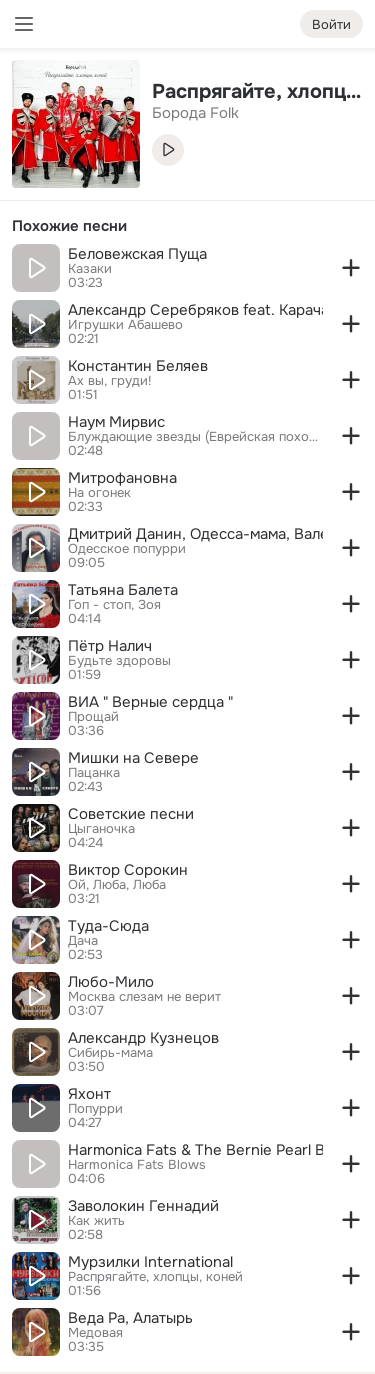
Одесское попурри (127, 549)
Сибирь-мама (110, 1053)
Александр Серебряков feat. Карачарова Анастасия (195, 310)
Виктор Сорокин (128, 870)
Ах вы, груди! (110, 381)
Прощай (93, 717)
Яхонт (89, 1094)
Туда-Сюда (108, 926)
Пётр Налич (110, 646)
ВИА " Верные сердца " (150, 702)
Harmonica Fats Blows (137, 1165)
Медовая (95, 1333)
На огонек (99, 493)
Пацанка (94, 773)
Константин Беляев (138, 366)
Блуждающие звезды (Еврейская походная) (195, 437)
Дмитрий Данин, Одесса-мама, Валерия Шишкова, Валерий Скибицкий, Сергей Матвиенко (195, 534)
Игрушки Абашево (125, 325)
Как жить (96, 1221)
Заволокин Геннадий (143, 1206)
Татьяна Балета (123, 590)
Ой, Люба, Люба (117, 885)
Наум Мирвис (116, 422)
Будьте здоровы (119, 661)
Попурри (95, 1109)
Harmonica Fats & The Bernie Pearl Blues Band (195, 1150)
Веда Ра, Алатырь (130, 1318)
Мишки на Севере (133, 758)
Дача (83, 941)
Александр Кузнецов (143, 1038)
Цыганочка (101, 829)
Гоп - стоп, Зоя (114, 605)
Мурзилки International (150, 1262)
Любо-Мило (111, 982)
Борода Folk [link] (195, 113)
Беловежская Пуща (137, 254)
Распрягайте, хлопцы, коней (155, 1277)
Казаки (90, 269)
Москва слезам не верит (144, 997)
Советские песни (131, 814)
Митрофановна (122, 478)
